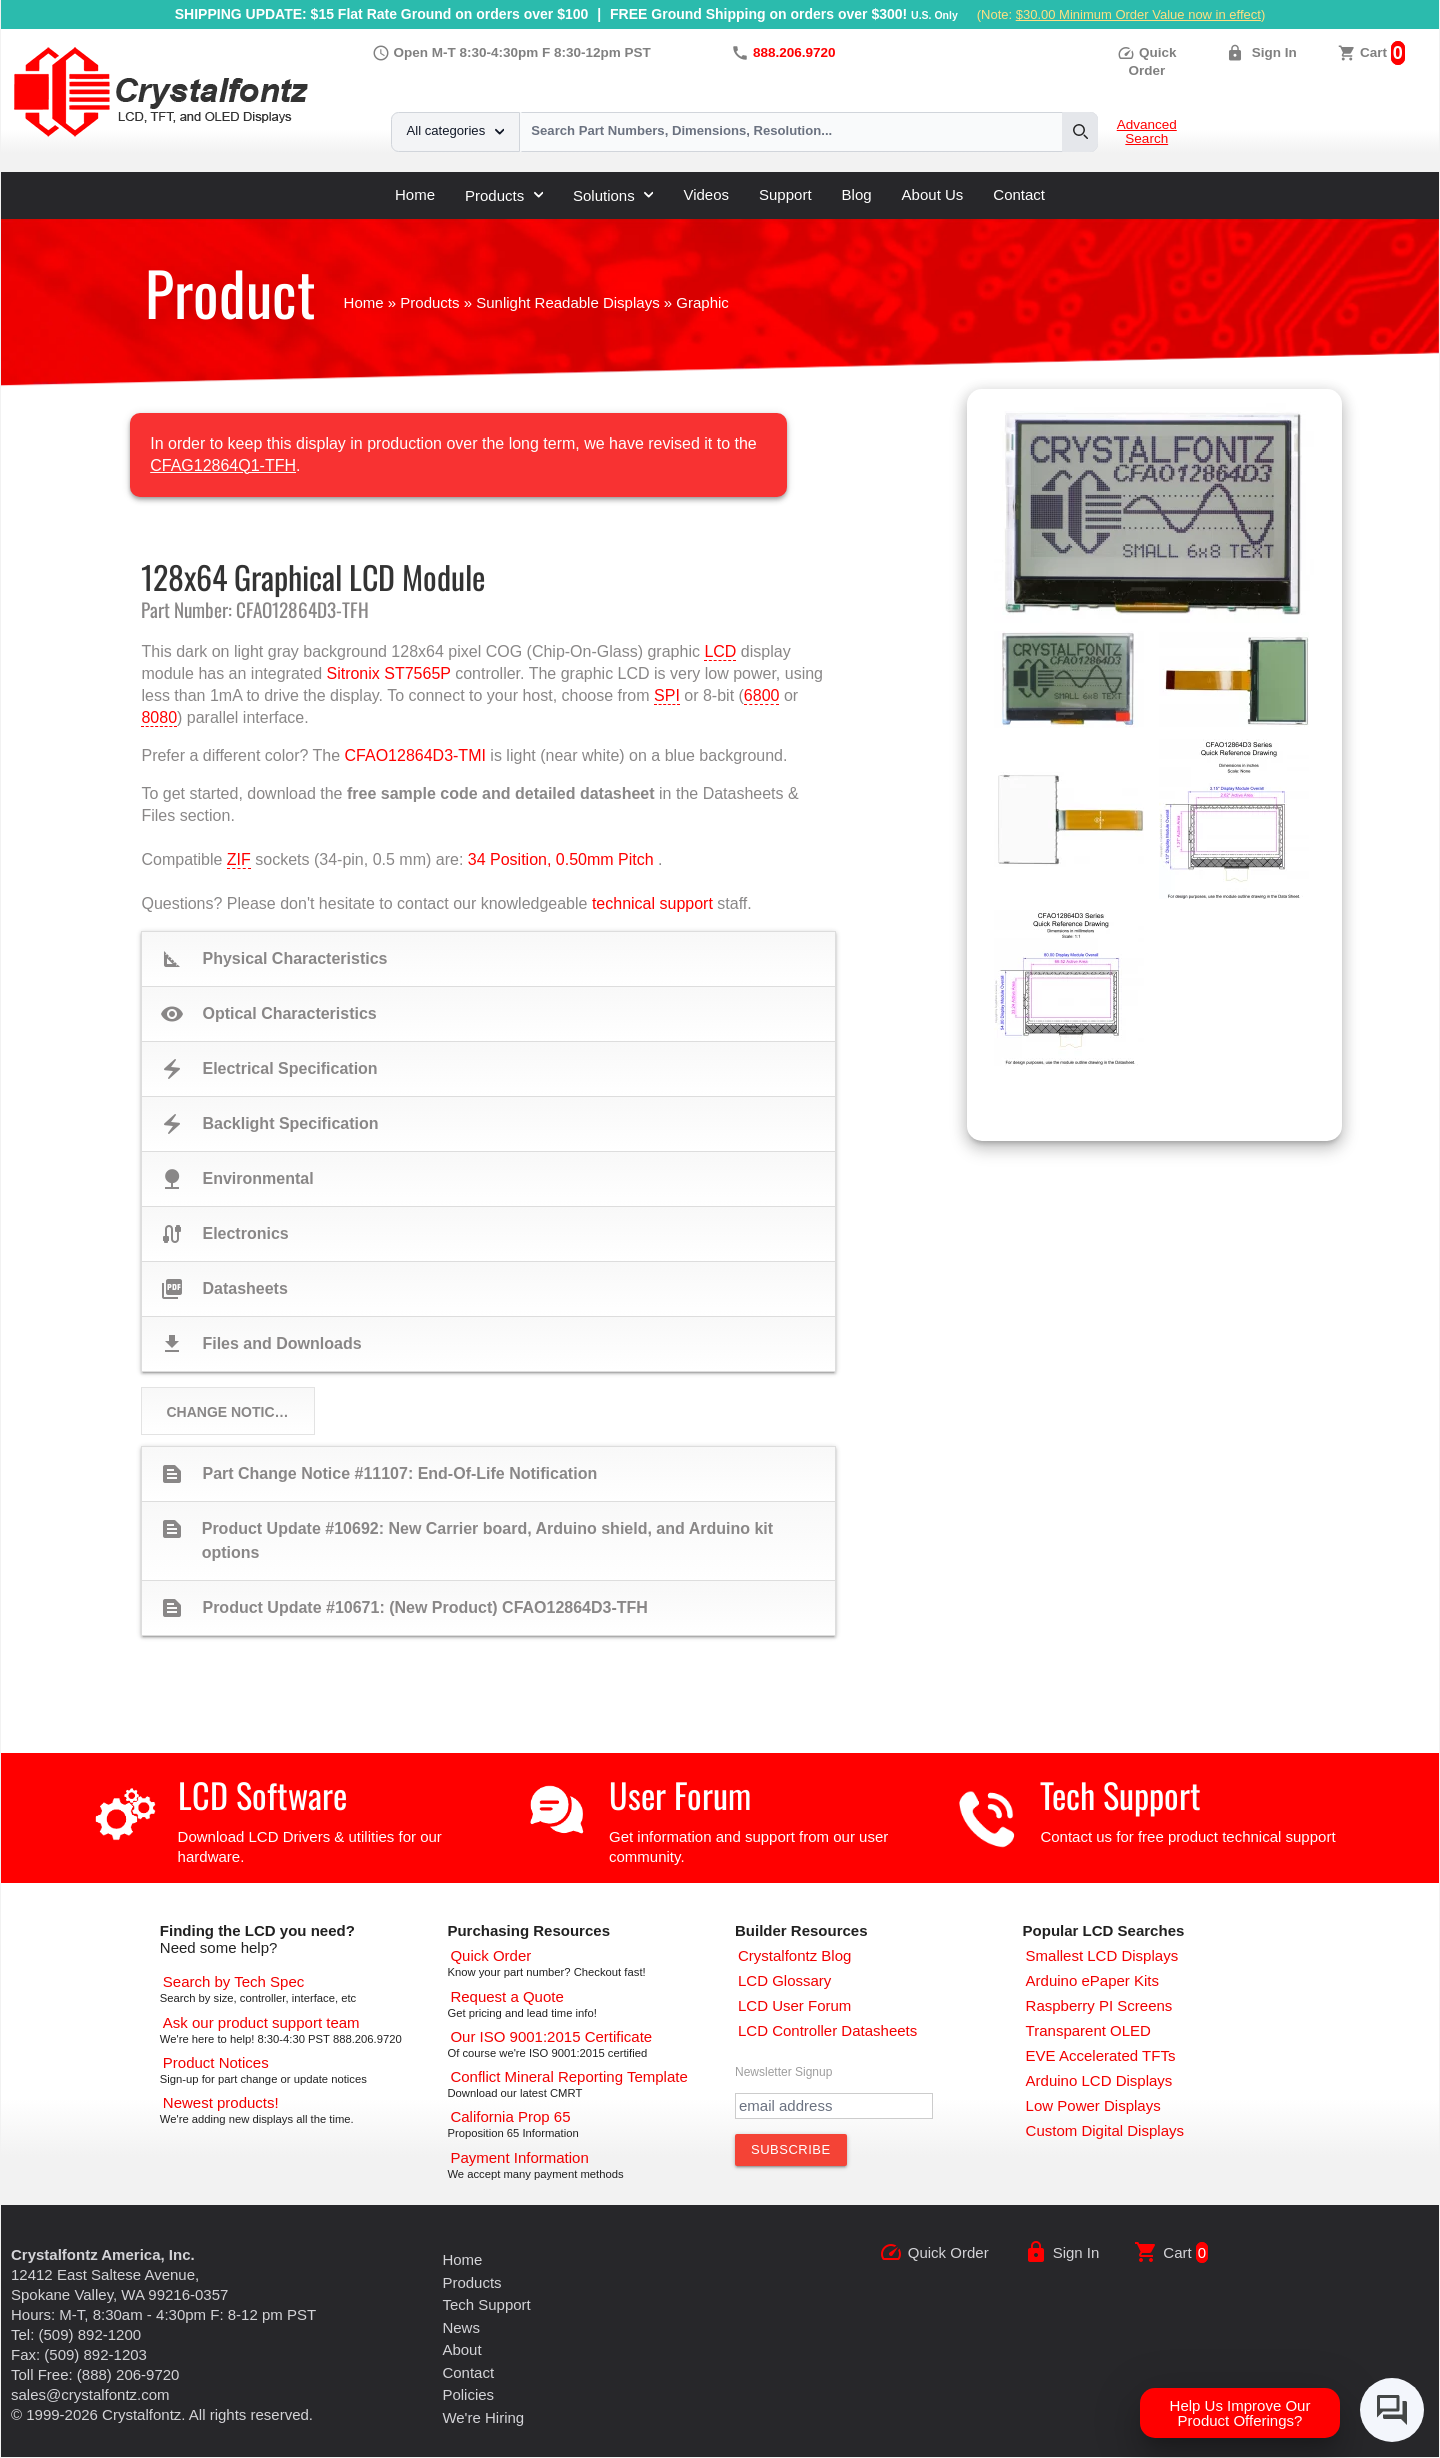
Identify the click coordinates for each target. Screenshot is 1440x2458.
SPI (667, 695)
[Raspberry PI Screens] (1099, 2005)
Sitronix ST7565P (388, 673)
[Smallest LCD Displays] (1102, 1955)
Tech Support (1120, 1794)
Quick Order (948, 2252)
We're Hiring (483, 2417)
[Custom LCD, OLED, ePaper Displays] (1105, 2130)
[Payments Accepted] (519, 2157)
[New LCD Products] (221, 2102)
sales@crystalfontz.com (90, 2394)
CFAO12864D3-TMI (415, 755)
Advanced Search (1147, 132)
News (461, 2327)
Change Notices (229, 1412)
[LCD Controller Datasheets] (827, 2030)
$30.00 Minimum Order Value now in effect (1138, 14)
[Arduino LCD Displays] (1099, 2080)
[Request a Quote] (506, 1996)
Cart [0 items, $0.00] (1373, 52)
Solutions (613, 195)
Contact (1019, 194)
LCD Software (262, 1794)
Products (504, 195)
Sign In (1274, 52)
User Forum (680, 1794)
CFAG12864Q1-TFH (223, 465)
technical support (652, 903)
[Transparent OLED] (1088, 2030)
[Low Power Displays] (1093, 2105)
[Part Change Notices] (216, 2062)
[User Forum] (794, 2005)
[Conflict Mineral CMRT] (568, 2076)
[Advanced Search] (233, 1981)
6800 (762, 695)
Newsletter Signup (783, 2072)
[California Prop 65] (510, 2116)
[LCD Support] (261, 2022)
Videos (706, 194)
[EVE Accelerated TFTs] (1101, 2055)
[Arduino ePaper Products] (1092, 1980)
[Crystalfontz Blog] (794, 1955)
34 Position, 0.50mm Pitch (561, 859)
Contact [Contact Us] (468, 2372)
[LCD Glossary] (784, 1980)
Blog (857, 194)
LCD (720, 651)
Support (785, 194)
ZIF (239, 859)
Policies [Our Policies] (468, 2394)
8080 (159, 717)
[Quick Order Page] (490, 1955)
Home (415, 194)
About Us (933, 194)
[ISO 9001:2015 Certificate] (551, 2036)
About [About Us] (461, 2349)
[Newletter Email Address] (834, 2105)
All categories (455, 130)
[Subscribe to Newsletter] (791, 2150)
